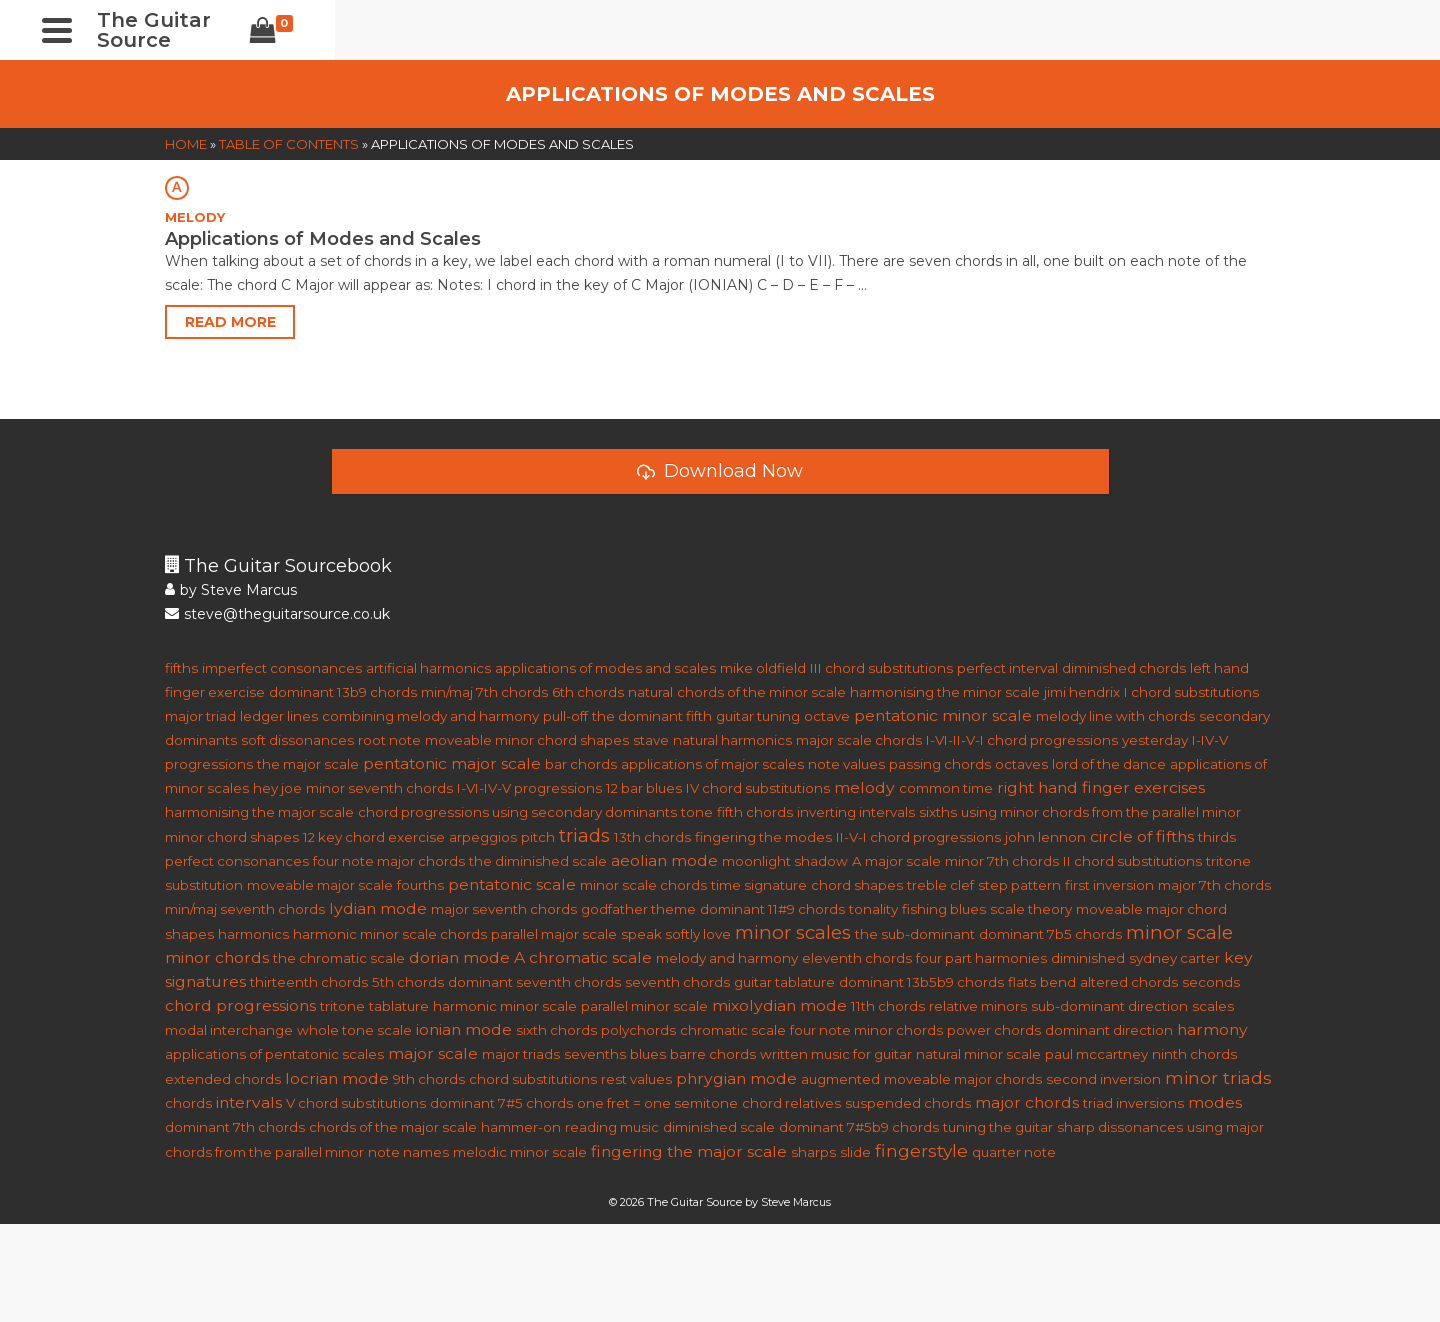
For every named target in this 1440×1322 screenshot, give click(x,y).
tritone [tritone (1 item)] (342, 1006)
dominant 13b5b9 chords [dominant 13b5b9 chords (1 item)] (921, 982)
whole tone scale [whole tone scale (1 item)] (354, 1030)
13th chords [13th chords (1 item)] (652, 837)
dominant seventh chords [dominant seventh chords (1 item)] (534, 982)
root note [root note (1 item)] (389, 740)
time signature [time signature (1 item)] (759, 885)
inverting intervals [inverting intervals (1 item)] (856, 812)
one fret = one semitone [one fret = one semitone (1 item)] (657, 1103)
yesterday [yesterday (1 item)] (1155, 740)
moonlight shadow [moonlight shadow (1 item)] (785, 861)
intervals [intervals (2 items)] (249, 1102)
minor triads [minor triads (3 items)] (1218, 1077)
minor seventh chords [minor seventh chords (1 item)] (379, 788)
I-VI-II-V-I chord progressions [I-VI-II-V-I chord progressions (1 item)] (1022, 740)
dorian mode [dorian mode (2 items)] (459, 957)
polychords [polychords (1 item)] (638, 1030)
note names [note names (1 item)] (408, 1152)
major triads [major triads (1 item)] (521, 1054)
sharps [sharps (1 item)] (813, 1152)
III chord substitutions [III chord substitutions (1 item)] (881, 668)
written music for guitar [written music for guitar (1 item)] (836, 1054)
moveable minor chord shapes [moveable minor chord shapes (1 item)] (527, 740)
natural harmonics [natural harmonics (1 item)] (732, 740)
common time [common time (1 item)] (946, 788)
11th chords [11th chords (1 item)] (888, 1006)
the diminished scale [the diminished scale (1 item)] (538, 861)
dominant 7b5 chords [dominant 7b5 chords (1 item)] (1050, 934)
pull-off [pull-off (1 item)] (565, 716)
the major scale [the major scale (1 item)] (308, 764)
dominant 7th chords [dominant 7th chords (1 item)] (235, 1127)
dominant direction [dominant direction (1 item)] (1109, 1030)
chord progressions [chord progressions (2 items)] (240, 1005)
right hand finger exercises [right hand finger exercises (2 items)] (1101, 787)
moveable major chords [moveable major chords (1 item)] (963, 1079)
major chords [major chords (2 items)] (1027, 1102)
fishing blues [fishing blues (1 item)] (944, 909)
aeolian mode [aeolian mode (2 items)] (664, 860)
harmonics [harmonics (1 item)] (253, 934)
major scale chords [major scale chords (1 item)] (859, 740)
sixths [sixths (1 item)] (938, 812)
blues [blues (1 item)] (648, 1054)
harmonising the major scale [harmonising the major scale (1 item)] (259, 812)
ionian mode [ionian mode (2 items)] (464, 1029)
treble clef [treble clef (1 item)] (940, 885)
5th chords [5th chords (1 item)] (408, 982)
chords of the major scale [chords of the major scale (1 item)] (393, 1127)
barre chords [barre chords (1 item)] (713, 1054)
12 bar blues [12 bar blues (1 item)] (644, 788)
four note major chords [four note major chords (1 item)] (389, 861)
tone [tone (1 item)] (697, 812)
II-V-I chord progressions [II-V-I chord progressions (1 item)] (918, 837)
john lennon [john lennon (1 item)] (1045, 837)
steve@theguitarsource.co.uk (277, 614)
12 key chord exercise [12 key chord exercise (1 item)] (374, 837)
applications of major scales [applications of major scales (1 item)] (712, 764)
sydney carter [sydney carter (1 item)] (1174, 958)
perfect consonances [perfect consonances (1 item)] (237, 861)
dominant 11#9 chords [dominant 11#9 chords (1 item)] (772, 909)
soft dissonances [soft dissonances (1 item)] (297, 740)
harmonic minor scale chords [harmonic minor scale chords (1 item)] (390, 934)
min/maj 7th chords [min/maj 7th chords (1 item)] (484, 692)
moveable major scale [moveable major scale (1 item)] (320, 885)
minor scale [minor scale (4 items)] (1179, 932)
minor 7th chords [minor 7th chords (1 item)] (1002, 861)
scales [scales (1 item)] (1213, 1006)
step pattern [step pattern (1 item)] (1019, 885)
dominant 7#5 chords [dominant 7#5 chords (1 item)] (501, 1103)
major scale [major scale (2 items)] (433, 1053)
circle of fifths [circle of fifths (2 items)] (1142, 836)
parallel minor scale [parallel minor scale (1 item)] (644, 1006)
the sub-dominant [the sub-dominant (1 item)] (915, 934)
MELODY (195, 217)
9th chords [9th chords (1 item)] (429, 1079)
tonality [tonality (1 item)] (873, 909)
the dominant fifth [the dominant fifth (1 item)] (652, 716)
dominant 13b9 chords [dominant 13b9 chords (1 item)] (343, 692)
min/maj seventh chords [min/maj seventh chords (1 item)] (245, 909)
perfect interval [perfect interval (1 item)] (1007, 668)
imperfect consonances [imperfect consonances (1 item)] (282, 668)
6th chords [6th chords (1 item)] (588, 692)
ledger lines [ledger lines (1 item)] (279, 716)
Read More (230, 322)
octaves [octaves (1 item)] (1021, 764)
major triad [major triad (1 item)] (200, 716)
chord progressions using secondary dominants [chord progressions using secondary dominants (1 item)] (517, 812)
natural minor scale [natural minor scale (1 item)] (978, 1054)
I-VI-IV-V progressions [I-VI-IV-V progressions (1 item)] (529, 788)
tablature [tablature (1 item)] (399, 1006)
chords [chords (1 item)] (188, 1103)
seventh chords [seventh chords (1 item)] (677, 982)
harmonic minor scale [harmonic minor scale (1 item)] (505, 1006)
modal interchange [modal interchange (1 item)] (229, 1030)
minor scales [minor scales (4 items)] (793, 932)
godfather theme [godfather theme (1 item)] (638, 909)
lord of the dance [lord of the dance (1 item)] (1109, 764)
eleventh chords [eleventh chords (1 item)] (857, 958)
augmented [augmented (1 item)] (840, 1079)
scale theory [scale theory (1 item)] (1031, 909)
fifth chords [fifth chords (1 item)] (755, 812)
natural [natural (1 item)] (650, 692)
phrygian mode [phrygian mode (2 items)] (736, 1078)
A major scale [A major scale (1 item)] (896, 861)
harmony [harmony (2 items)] (1212, 1029)
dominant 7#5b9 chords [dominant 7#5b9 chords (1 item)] (859, 1127)
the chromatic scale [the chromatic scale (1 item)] (339, 958)
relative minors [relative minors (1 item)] (978, 1006)
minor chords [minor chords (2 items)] (217, 957)
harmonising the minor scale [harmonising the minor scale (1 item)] (945, 692)
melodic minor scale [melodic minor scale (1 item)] (520, 1152)
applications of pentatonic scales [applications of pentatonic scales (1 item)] (274, 1054)
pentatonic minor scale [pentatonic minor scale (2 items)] (943, 715)
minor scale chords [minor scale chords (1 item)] (643, 885)
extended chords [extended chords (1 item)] (223, 1079)
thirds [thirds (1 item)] (1217, 837)
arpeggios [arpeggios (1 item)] (483, 837)
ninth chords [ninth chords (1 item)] (1194, 1054)
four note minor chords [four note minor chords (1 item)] (866, 1030)
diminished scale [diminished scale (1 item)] (719, 1127)
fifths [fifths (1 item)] (181, 668)
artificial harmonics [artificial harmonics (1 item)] (428, 668)
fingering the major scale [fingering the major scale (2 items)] (689, 1151)
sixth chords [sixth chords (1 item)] (556, 1030)
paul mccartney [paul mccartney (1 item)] (1096, 1054)
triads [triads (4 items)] (584, 835)
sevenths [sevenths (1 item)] (595, 1054)
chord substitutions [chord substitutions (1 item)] (533, 1079)
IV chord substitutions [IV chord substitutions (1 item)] (758, 788)
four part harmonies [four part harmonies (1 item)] (981, 958)
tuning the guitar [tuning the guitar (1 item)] (998, 1127)
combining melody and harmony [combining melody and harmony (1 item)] (430, 716)
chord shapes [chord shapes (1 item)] (857, 885)
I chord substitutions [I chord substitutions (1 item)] (1191, 692)
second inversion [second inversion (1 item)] (1103, 1079)
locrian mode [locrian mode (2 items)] (337, 1078)
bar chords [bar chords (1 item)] (581, 764)
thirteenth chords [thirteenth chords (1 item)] (309, 982)
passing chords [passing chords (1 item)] (940, 764)
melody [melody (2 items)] (864, 787)
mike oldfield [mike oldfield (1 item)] (763, 668)
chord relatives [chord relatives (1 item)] (791, 1103)
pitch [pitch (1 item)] (538, 837)
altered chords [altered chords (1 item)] (1129, 982)
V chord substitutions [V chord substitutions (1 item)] (356, 1103)
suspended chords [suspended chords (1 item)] (908, 1103)
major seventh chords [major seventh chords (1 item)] (504, 909)
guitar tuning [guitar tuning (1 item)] (758, 716)
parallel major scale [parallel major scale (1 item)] (554, 934)
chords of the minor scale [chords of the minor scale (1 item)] (761, 692)
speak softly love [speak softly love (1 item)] (676, 934)
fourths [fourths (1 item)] (420, 885)
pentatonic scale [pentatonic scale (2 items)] (512, 884)
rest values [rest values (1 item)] (636, 1079)
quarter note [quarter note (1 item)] (1014, 1152)
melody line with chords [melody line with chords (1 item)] (1115, 716)
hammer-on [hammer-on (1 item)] (521, 1127)
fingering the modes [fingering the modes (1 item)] (763, 837)
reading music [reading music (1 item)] (612, 1127)
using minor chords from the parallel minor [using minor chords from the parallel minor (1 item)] (1101, 812)
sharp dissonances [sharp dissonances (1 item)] (1120, 1127)
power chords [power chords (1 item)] (994, 1030)
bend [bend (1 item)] (1058, 982)
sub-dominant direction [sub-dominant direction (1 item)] (1109, 1006)
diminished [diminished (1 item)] (1088, 958)
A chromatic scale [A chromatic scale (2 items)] (583, 957)
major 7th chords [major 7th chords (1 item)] (1214, 885)
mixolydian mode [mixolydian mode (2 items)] (779, 1005)
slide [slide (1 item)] (855, 1152)
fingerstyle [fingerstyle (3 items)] (921, 1150)
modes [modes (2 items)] (1215, 1102)
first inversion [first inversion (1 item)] (1109, 885)
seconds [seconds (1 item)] (1211, 982)
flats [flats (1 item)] (1022, 982)
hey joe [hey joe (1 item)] (277, 788)
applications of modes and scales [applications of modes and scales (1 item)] (605, 668)
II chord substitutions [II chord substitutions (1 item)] (1132, 861)
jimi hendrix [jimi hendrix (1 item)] (1082, 692)
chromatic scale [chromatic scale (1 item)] (733, 1030)
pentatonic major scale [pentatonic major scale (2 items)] (452, 763)
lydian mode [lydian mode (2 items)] (378, 908)
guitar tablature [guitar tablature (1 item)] (784, 982)
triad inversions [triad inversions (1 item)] (1133, 1103)
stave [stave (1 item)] (651, 740)
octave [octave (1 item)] (827, 716)
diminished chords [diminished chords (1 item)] (1124, 668)
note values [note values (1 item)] (846, 764)
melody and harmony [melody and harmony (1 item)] (727, 958)
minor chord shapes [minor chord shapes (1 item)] (232, 837)
